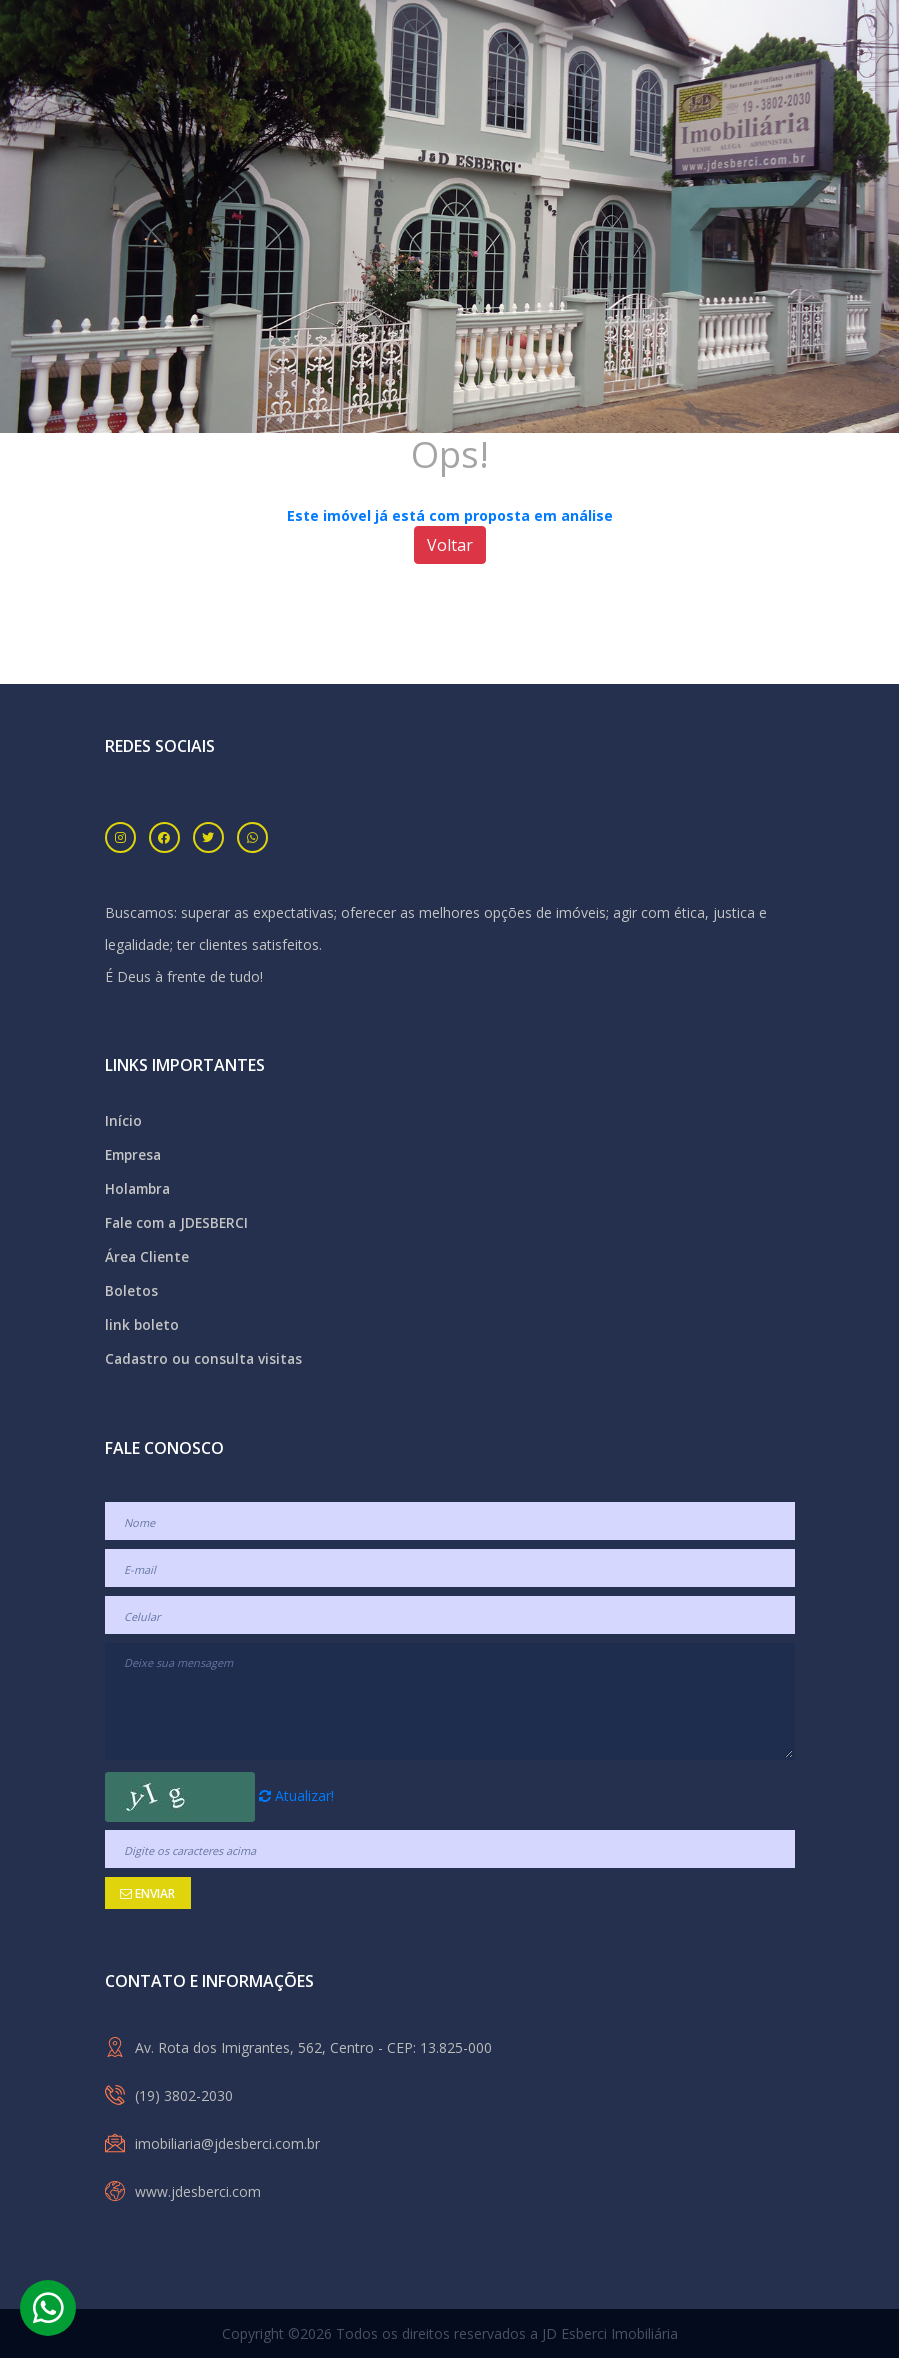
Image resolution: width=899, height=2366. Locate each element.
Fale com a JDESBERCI (179, 1226)
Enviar (147, 1901)
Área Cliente (147, 1261)
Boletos (131, 1296)
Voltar (450, 545)
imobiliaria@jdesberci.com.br (227, 2151)
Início (123, 1121)
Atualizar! (296, 1803)
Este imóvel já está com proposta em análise (450, 515)
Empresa (135, 1156)
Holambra (140, 1191)
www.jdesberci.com (198, 2199)
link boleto (142, 1331)
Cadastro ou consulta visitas (205, 1366)
